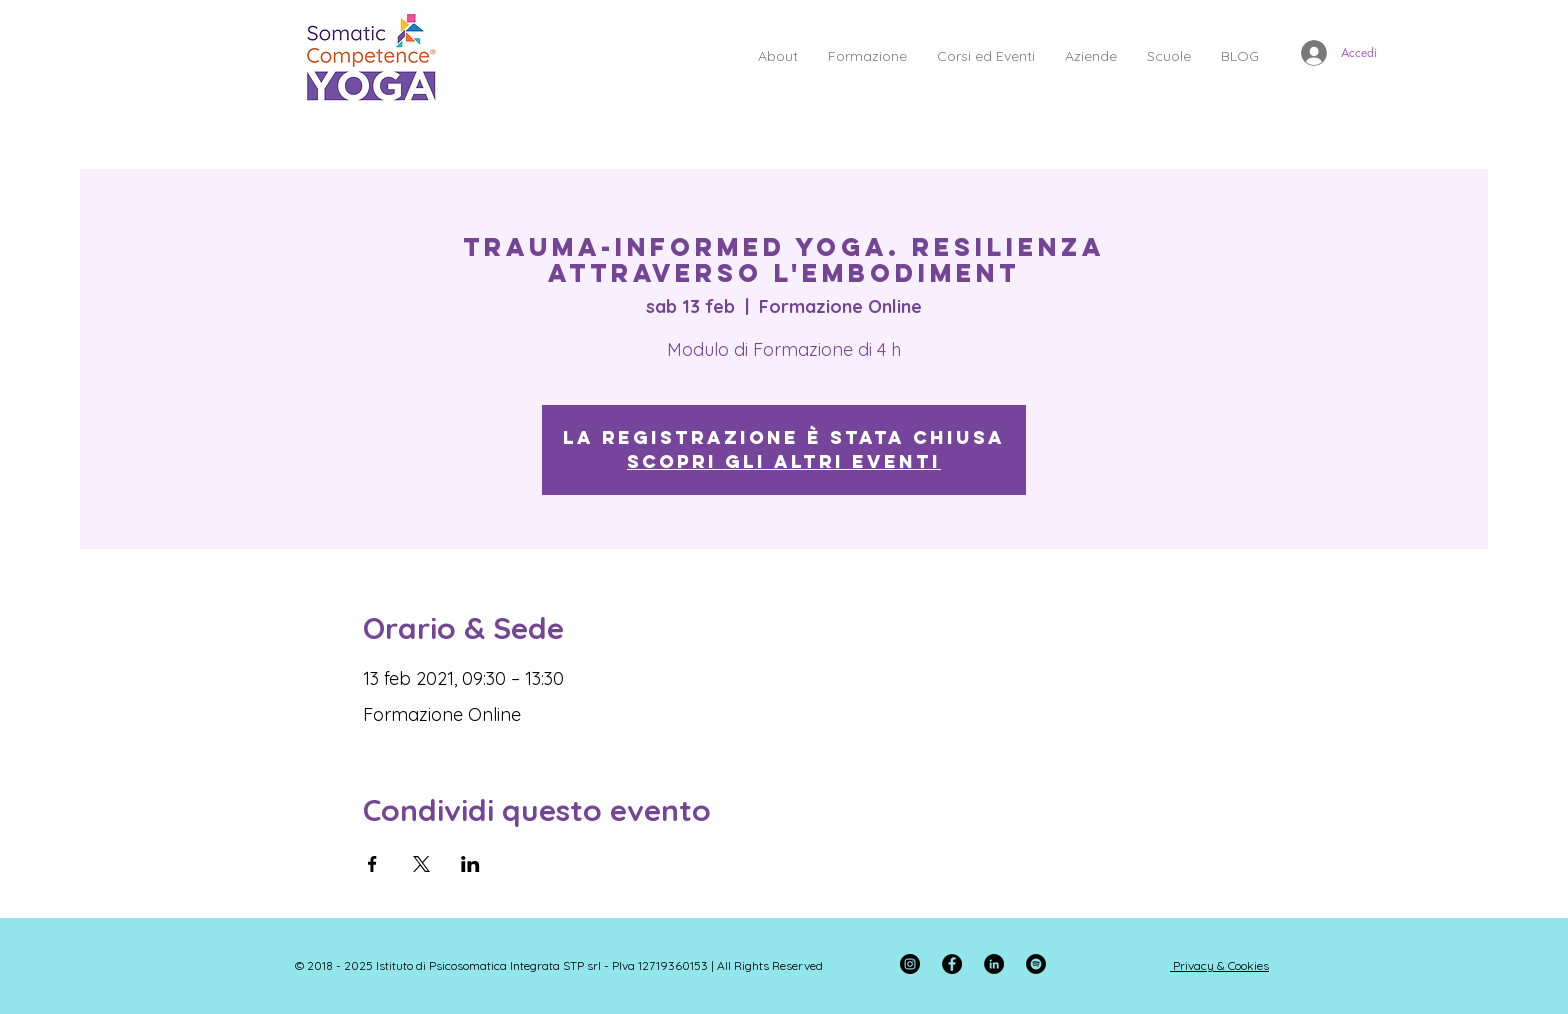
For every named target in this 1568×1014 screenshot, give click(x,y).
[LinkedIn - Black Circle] (994, 964)
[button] (778, 56)
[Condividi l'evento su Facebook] (372, 864)
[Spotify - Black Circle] (1036, 964)
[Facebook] (952, 964)
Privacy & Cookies (1221, 965)
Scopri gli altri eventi (784, 461)
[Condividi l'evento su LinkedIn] (470, 864)
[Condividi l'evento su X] (421, 864)
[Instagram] (910, 964)
